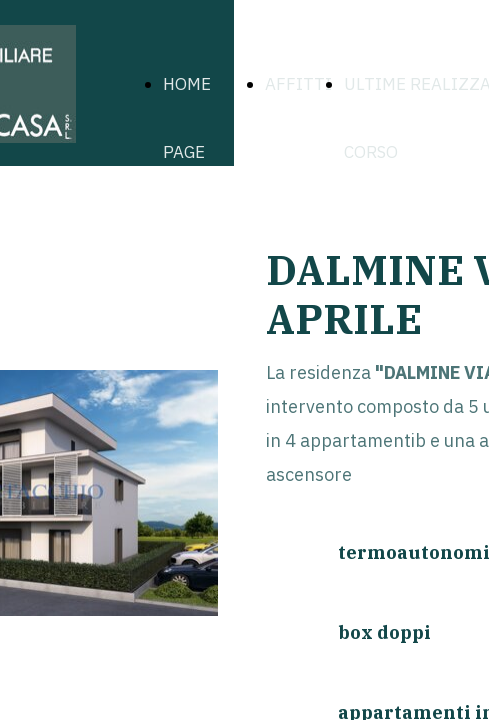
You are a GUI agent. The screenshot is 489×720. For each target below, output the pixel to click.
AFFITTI (298, 84)
